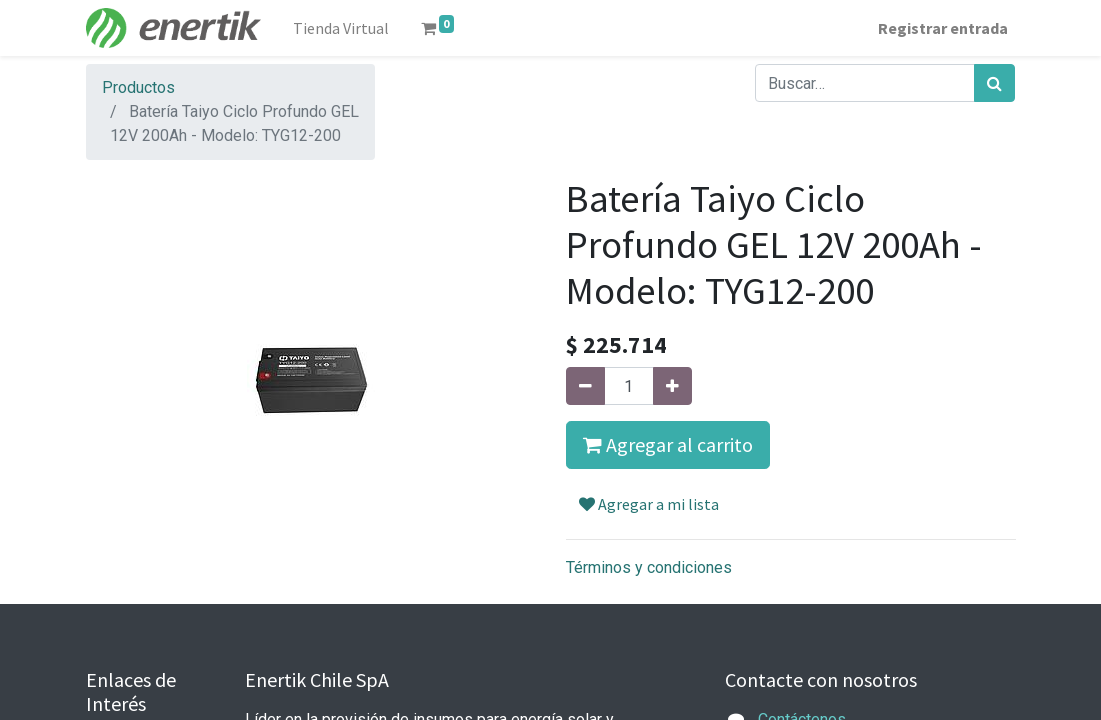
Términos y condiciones (649, 567)
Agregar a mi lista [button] (649, 504)
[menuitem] (341, 28)
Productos (138, 87)
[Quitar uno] (585, 386)
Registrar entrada (943, 28)
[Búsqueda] (994, 83)
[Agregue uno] (672, 386)
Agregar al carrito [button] (668, 444)
